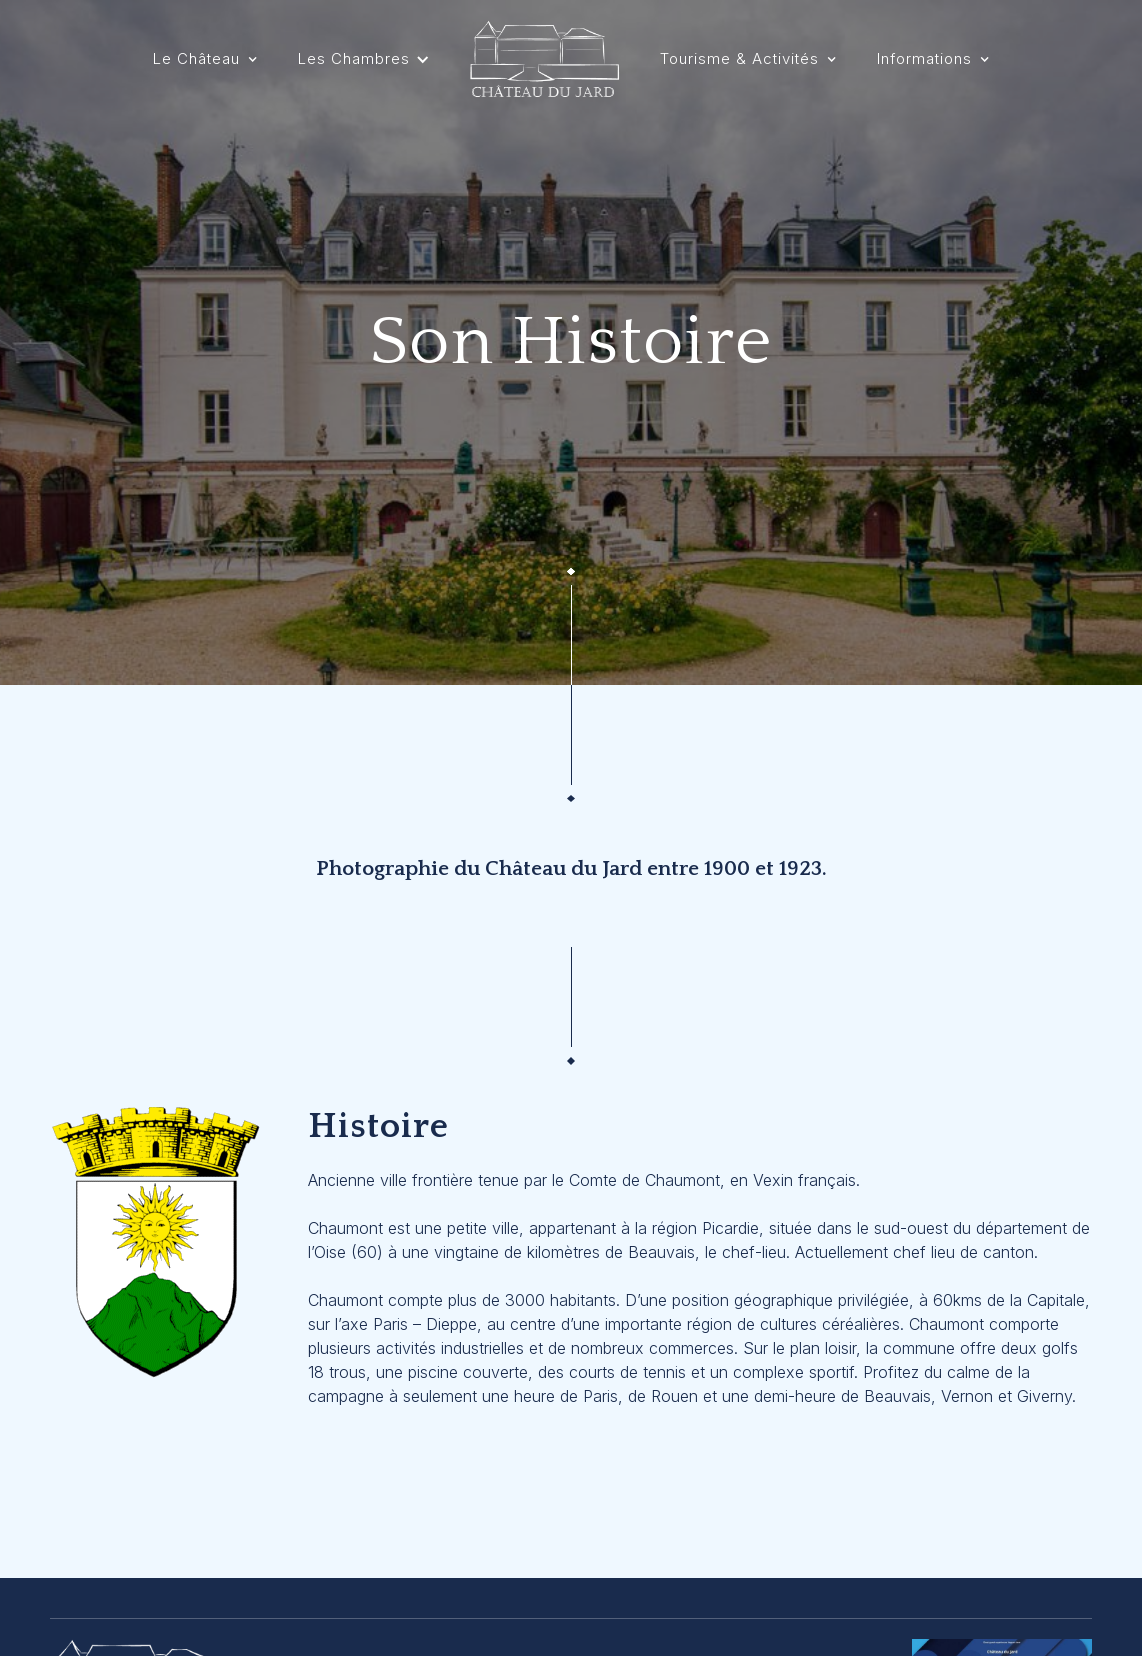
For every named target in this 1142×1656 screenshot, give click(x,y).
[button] (205, 59)
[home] (545, 59)
